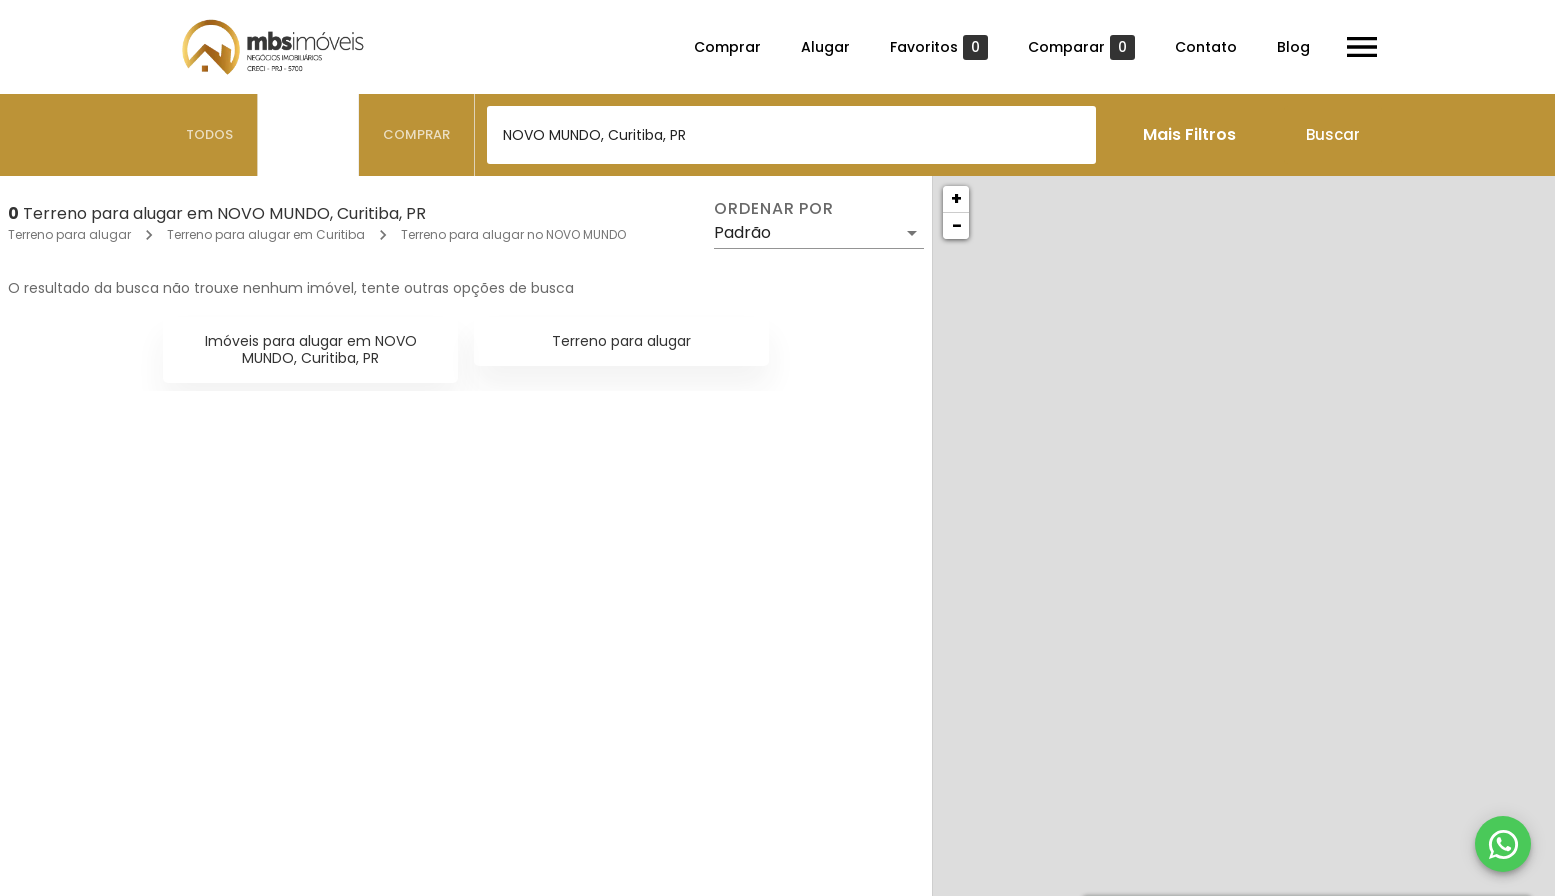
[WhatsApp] (1503, 844)
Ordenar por (774, 209)
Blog (1293, 47)
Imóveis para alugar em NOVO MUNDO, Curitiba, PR (311, 349)
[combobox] (791, 135)
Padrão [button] (742, 232)
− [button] (957, 225)
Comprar (727, 47)
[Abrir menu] (1362, 47)
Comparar (1081, 47)
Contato (1206, 47)
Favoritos (939, 47)
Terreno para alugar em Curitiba (266, 234)
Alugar (825, 47)
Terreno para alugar (69, 234)
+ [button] (956, 198)
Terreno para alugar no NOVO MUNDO (513, 234)
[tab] (210, 135)
